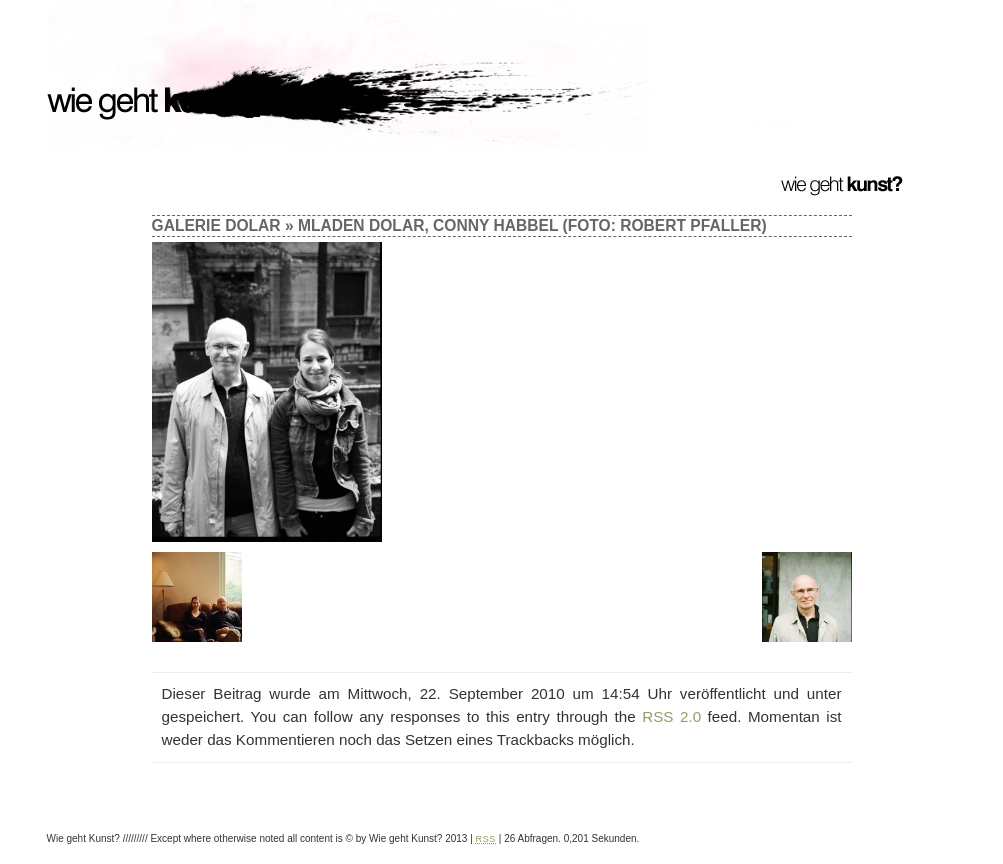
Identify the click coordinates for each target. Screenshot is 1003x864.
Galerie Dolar (216, 225)
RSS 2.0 (671, 716)
